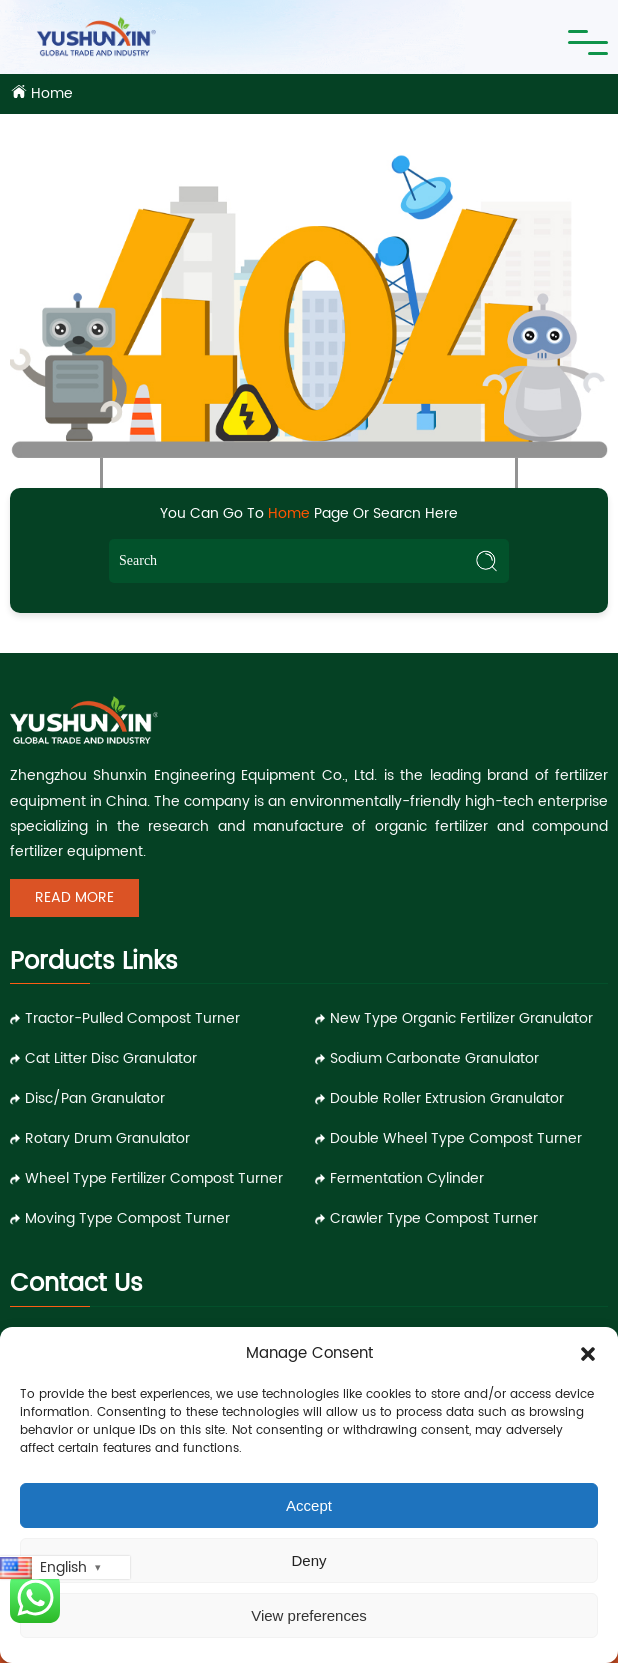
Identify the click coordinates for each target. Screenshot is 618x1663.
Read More (74, 897)
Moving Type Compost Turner (127, 1218)
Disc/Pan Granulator (95, 1098)
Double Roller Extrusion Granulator (447, 1098)
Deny (308, 1560)
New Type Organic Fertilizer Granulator (461, 1018)
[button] (588, 1354)
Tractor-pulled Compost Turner (132, 1018)
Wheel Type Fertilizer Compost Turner (154, 1178)
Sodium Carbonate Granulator (434, 1058)
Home (52, 93)
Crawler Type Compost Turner (434, 1218)
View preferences (309, 1615)
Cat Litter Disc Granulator (111, 1058)
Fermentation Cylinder (407, 1178)
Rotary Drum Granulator (107, 1138)
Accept (309, 1505)
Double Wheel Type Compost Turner (456, 1138)
